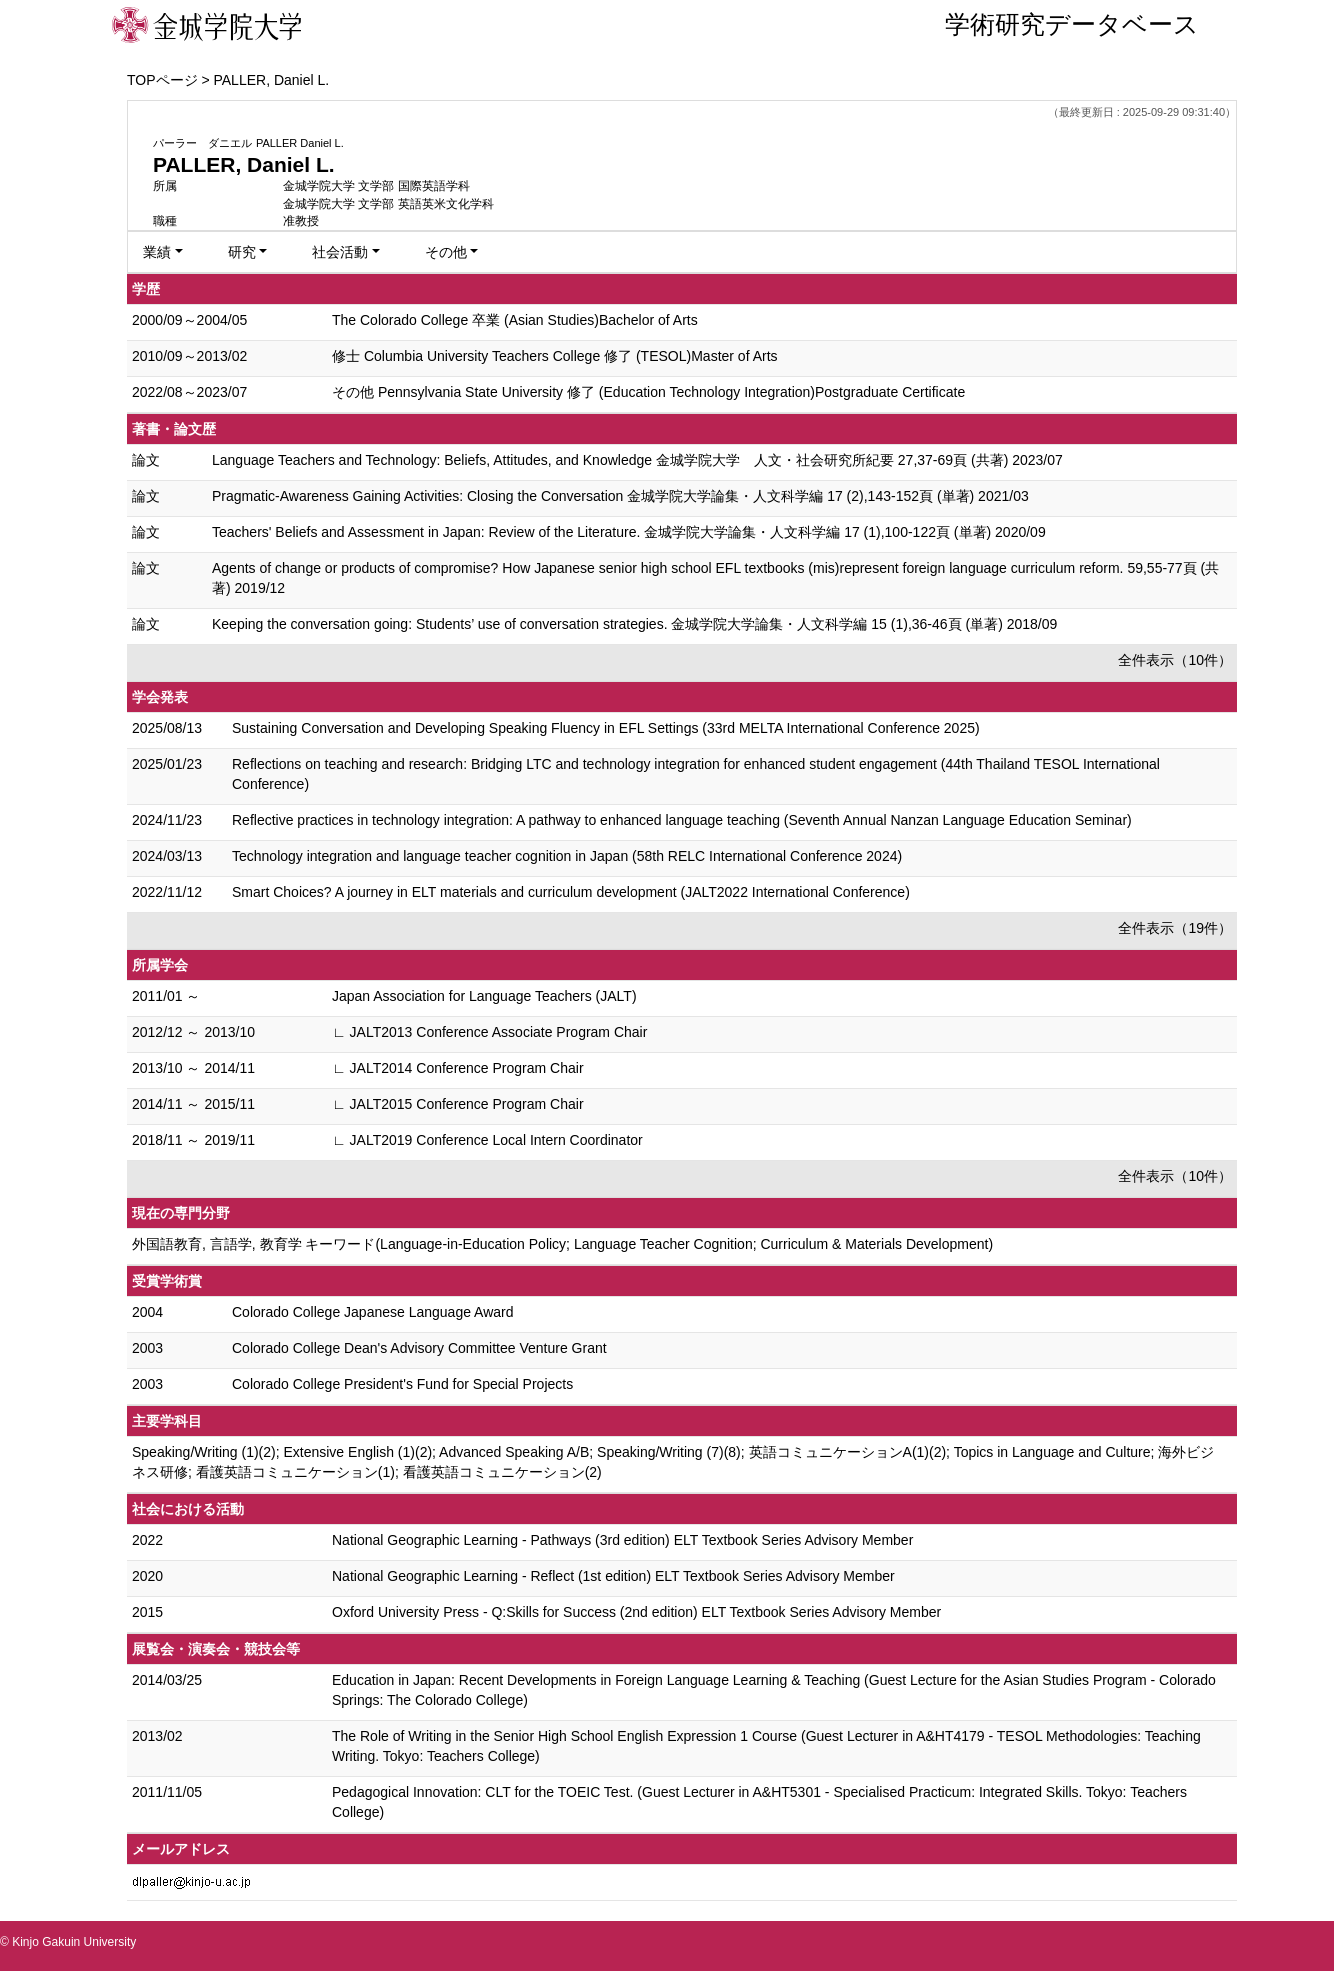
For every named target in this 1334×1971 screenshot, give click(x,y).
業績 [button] (157, 252)
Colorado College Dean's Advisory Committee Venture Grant (419, 1348)
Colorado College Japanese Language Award (373, 1312)
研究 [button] (242, 252)
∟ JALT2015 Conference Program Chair (458, 1104)
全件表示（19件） (1175, 928)
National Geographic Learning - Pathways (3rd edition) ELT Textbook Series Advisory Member (622, 1540)
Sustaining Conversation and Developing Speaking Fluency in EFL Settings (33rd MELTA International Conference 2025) (606, 728)
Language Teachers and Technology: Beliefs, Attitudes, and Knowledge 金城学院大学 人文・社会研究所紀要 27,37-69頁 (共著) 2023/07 (637, 460)
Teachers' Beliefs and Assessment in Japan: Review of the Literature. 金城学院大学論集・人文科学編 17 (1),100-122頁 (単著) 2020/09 (629, 532)
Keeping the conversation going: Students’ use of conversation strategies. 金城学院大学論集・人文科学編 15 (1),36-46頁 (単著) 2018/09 (634, 624)
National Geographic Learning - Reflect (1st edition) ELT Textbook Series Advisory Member (613, 1576)
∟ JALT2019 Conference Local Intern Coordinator (487, 1140)
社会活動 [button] (340, 252)
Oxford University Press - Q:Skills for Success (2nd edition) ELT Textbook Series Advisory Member (636, 1612)
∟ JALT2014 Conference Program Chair (458, 1068)
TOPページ (162, 80)
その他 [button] (446, 252)
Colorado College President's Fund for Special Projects (402, 1384)
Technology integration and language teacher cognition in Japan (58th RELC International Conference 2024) (567, 856)
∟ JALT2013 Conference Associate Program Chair (489, 1032)
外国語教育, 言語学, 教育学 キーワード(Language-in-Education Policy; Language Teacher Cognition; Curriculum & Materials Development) (562, 1244)
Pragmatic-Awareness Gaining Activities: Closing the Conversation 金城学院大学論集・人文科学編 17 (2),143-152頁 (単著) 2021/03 (620, 496)
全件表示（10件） (1175, 660)
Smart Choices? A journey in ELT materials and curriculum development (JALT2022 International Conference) (571, 892)
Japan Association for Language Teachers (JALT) (484, 996)
